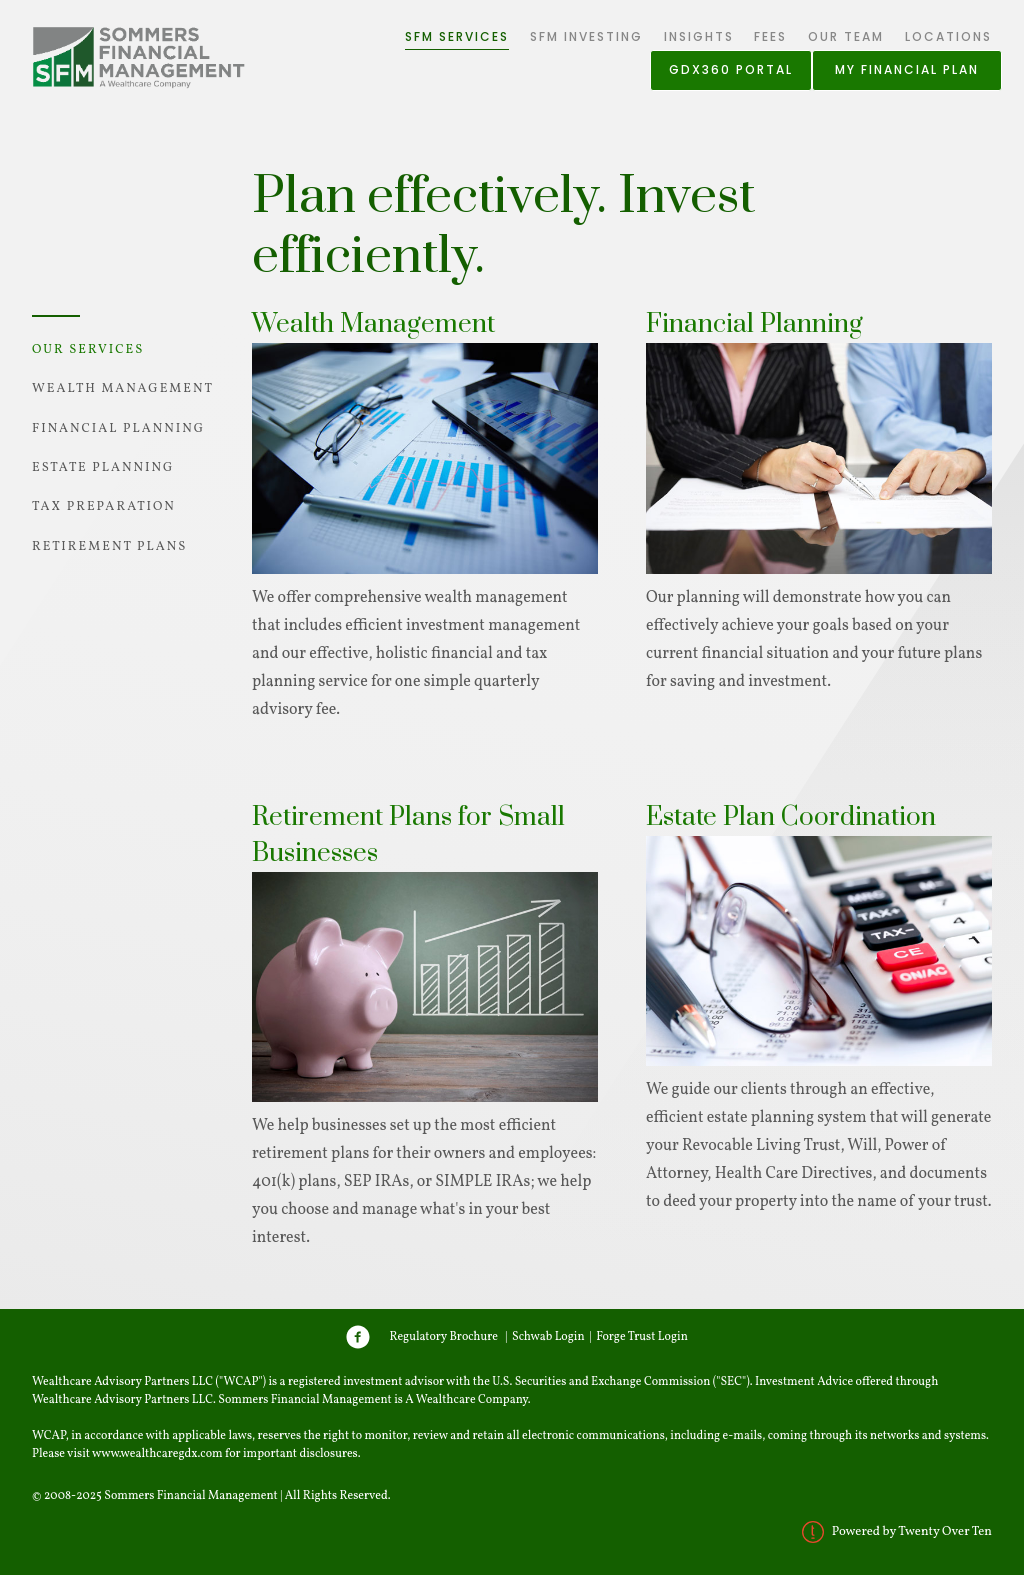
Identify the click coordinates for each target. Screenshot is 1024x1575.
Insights (699, 36)
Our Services (88, 350)
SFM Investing (586, 36)
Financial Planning (118, 429)
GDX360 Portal (731, 69)
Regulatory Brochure (443, 1336)
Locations (948, 36)
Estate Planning (103, 468)
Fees (770, 36)
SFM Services (457, 36)
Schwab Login (548, 1336)
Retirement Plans (109, 547)
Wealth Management (123, 389)
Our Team (846, 36)
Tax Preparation (104, 507)
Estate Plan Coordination (791, 817)
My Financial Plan (907, 69)
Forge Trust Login (642, 1336)
